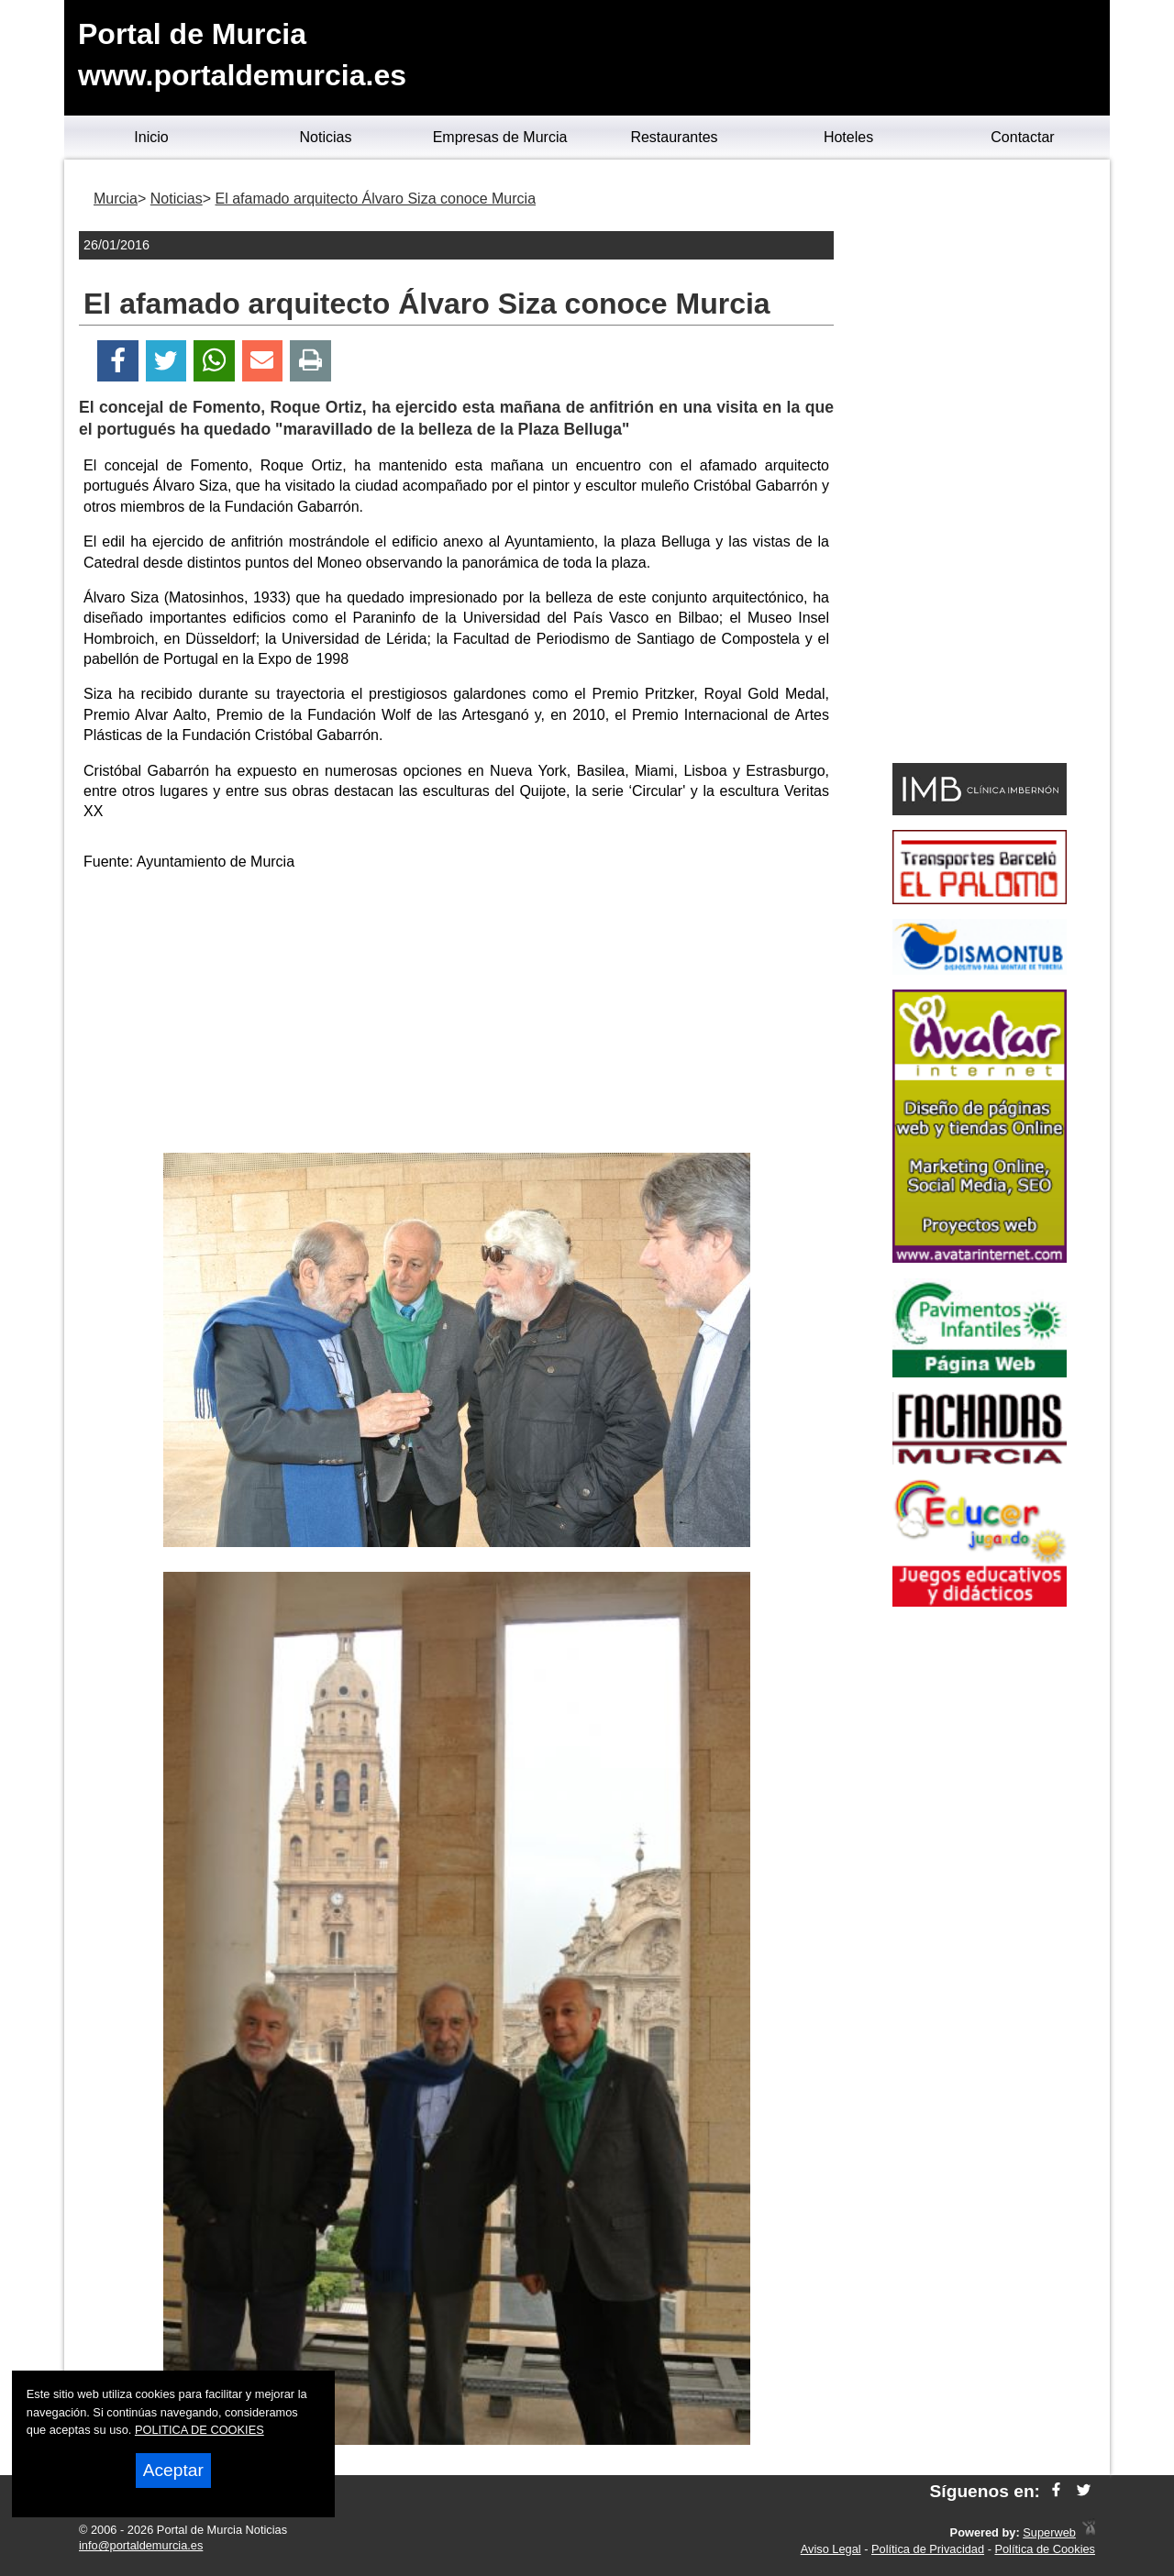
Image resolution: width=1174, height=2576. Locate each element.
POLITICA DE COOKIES (199, 2430)
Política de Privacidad (927, 2549)
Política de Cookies (1044, 2549)
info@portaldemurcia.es (141, 2545)
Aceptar (173, 2470)
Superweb (1049, 2532)
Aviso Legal (831, 2549)
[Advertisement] (457, 1015)
